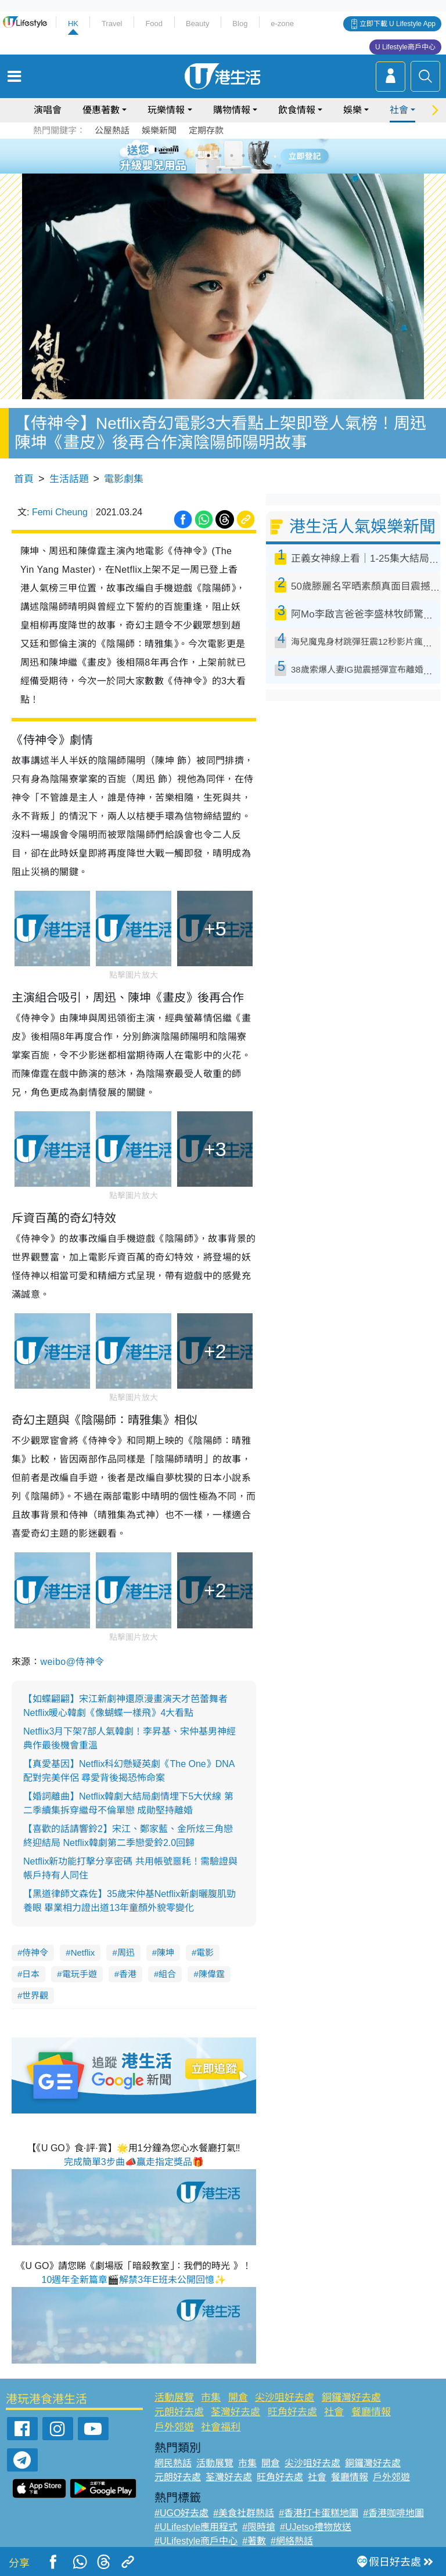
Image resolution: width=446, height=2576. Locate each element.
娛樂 (352, 110)
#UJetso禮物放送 (315, 2527)
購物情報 (231, 110)
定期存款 (206, 130)
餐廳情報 (371, 2412)
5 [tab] (243, 155)
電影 (205, 1952)
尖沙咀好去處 (284, 2397)
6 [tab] (255, 155)
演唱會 (48, 110)
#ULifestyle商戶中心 (196, 2541)
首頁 (24, 479)
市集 (211, 2397)
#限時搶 (258, 2527)
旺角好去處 (292, 2412)
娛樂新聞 (159, 130)
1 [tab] (197, 155)
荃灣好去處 (235, 2412)
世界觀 (35, 1995)
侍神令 (35, 1952)
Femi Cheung (60, 512)
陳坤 (165, 1952)
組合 (167, 1974)
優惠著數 (101, 110)
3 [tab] (220, 155)
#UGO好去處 (181, 2513)
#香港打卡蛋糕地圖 (318, 2513)
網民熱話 (173, 2463)
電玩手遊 (79, 1974)
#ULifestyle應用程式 (196, 2527)
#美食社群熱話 (243, 2513)
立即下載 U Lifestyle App (397, 24)
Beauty (197, 23)
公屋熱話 (112, 130)
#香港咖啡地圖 (393, 2513)
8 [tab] (232, 169)
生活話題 (69, 479)
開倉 (238, 2397)
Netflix (83, 1952)
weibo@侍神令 (72, 1662)
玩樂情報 (166, 110)
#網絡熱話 (292, 2541)
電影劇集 (123, 479)
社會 (399, 110)
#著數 (254, 2541)
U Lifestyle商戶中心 (405, 47)
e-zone (282, 23)
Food (154, 23)
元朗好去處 (179, 2412)
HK (73, 23)
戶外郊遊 (174, 2427)
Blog (239, 23)
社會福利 (220, 2427)
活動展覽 (174, 2397)
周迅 (126, 1952)
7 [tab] (220, 169)
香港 (127, 1974)
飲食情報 (296, 110)
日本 (30, 1974)
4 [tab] (232, 155)
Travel (112, 23)
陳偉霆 (212, 1974)
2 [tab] (208, 155)
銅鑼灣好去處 (351, 2397)
